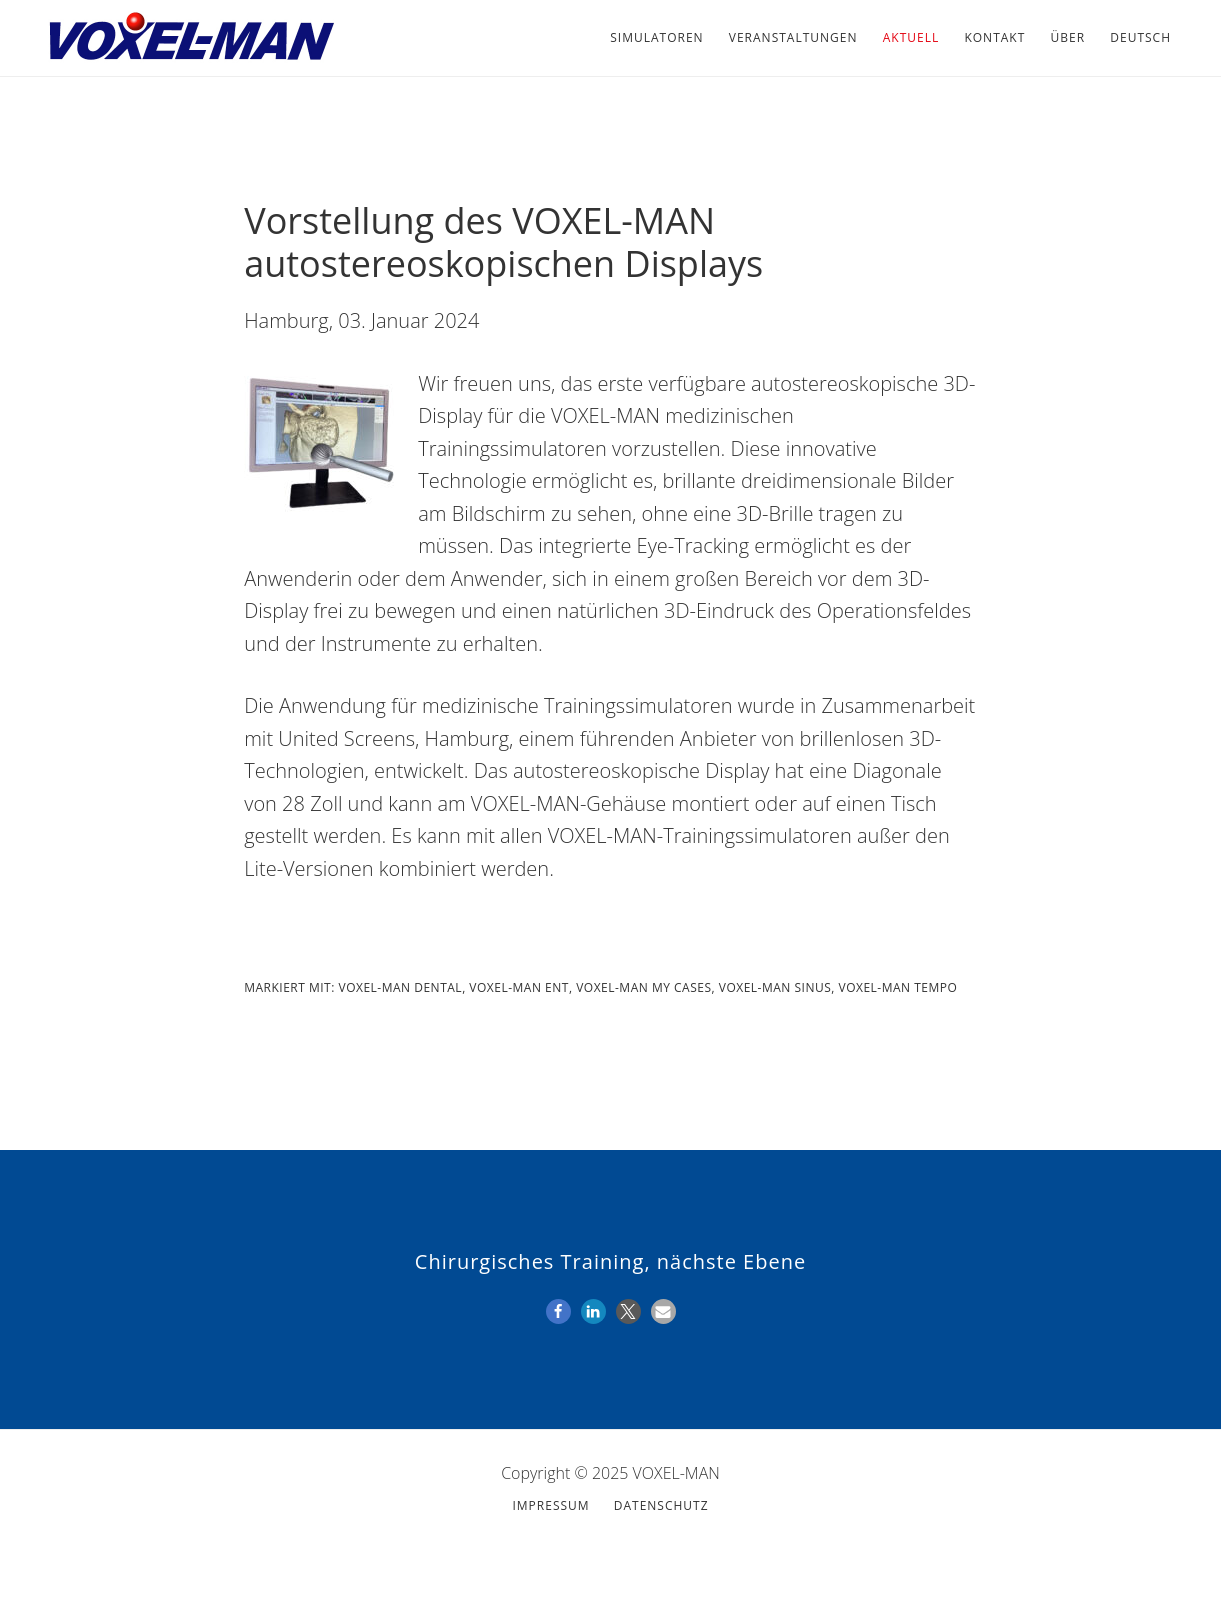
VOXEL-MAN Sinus (775, 987)
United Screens (346, 738)
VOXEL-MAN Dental (401, 987)
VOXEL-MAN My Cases (643, 987)
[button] (558, 1311)
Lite (260, 868)
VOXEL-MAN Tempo (898, 987)
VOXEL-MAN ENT (519, 987)
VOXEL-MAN (190, 38)
